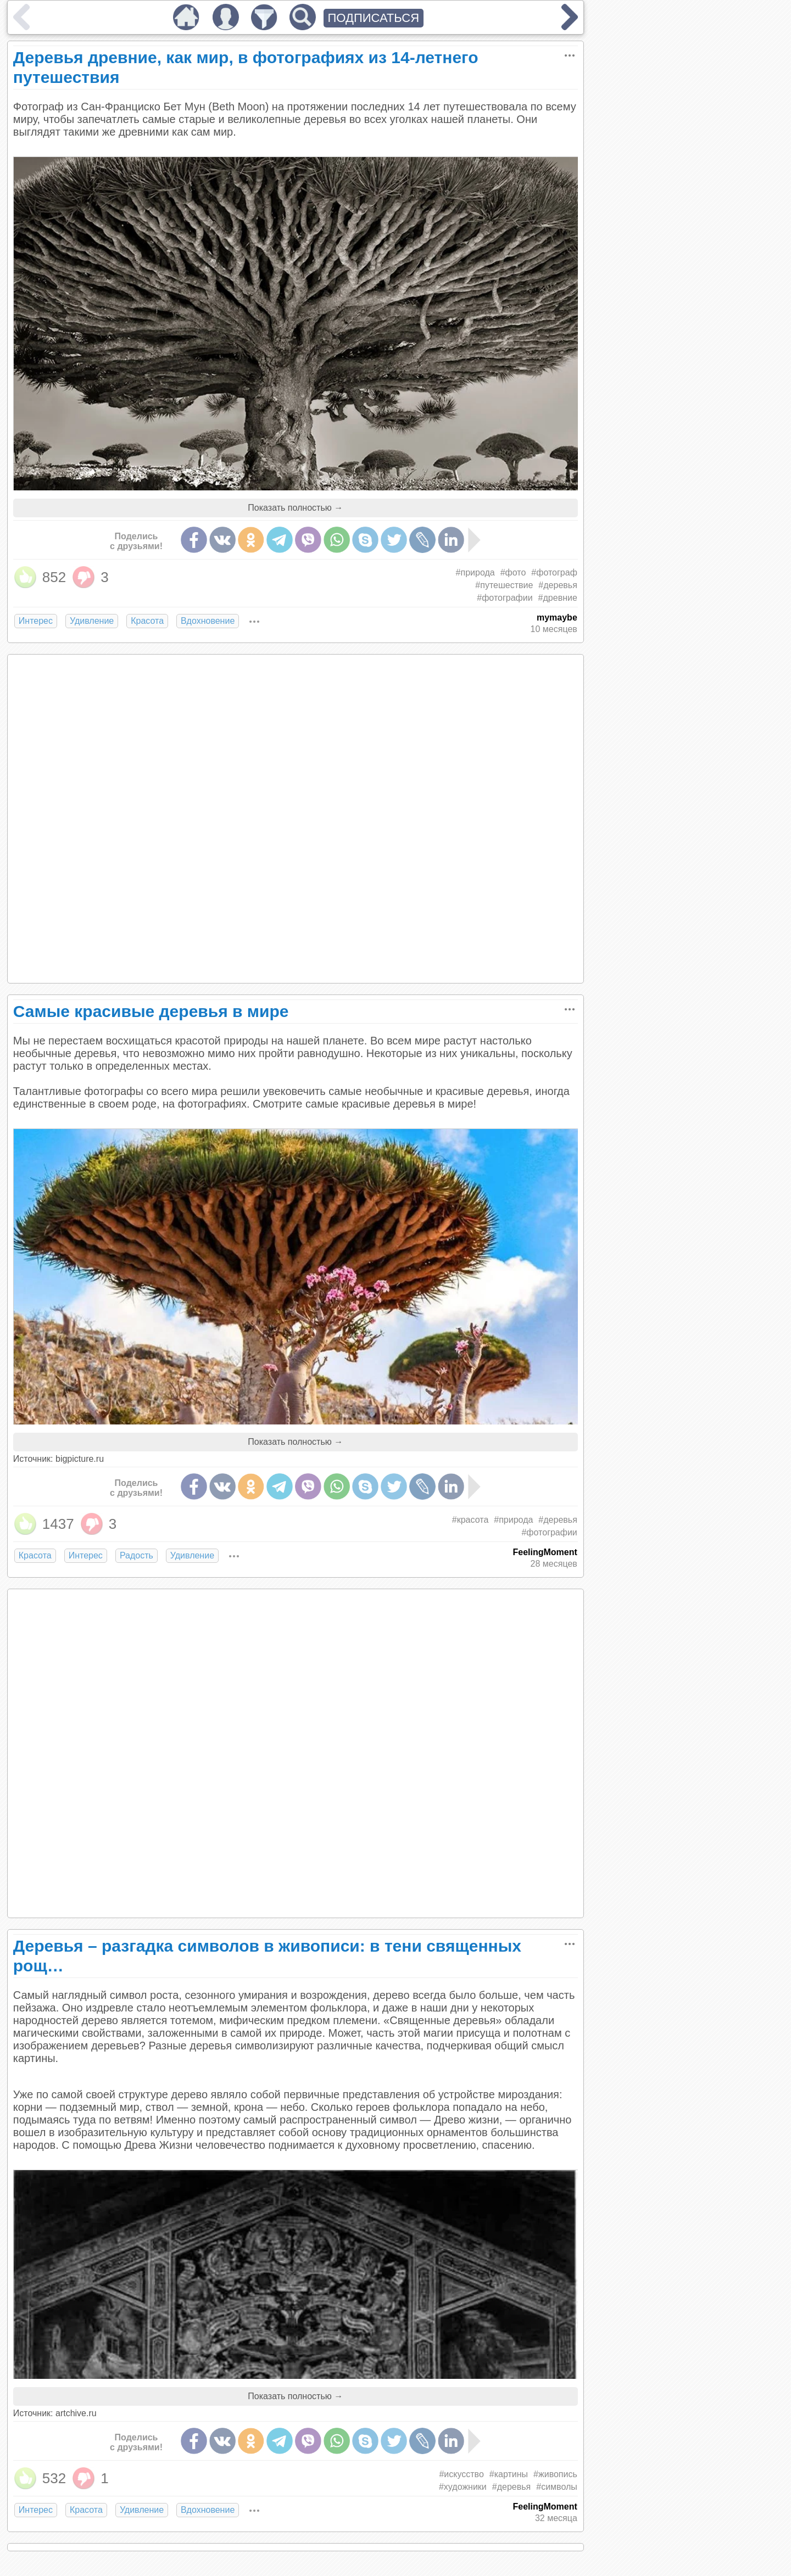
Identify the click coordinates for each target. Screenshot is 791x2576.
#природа (475, 572)
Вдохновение (208, 620)
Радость (136, 1555)
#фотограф (554, 572)
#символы (556, 2486)
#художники (463, 2486)
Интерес (36, 620)
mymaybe (557, 617)
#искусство (461, 2474)
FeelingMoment (545, 1552)
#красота (470, 1519)
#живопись (555, 2474)
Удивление (92, 620)
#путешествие (504, 585)
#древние (557, 597)
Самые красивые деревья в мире (151, 1011)
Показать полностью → (295, 507)
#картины (508, 2474)
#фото (513, 572)
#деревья (557, 585)
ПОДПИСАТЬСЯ (374, 18)
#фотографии (504, 597)
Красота (147, 620)
